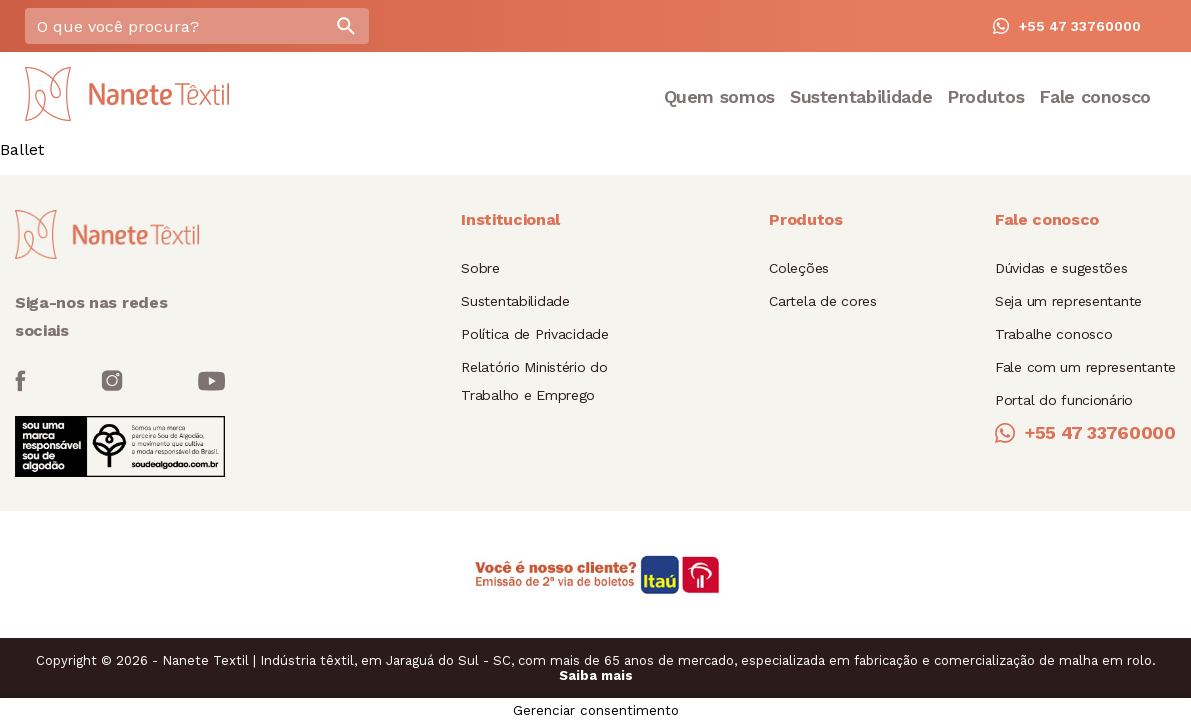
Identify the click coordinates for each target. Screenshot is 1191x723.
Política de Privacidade (535, 334)
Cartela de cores (823, 301)
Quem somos (719, 96)
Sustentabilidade (861, 96)
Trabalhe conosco (1054, 334)
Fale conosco (1095, 96)
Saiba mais (596, 675)
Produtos (985, 96)
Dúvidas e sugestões (1061, 268)
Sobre (480, 268)
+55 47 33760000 (1067, 26)
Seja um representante (1068, 301)
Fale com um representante (1085, 367)
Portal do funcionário (1064, 400)
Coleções (799, 268)
